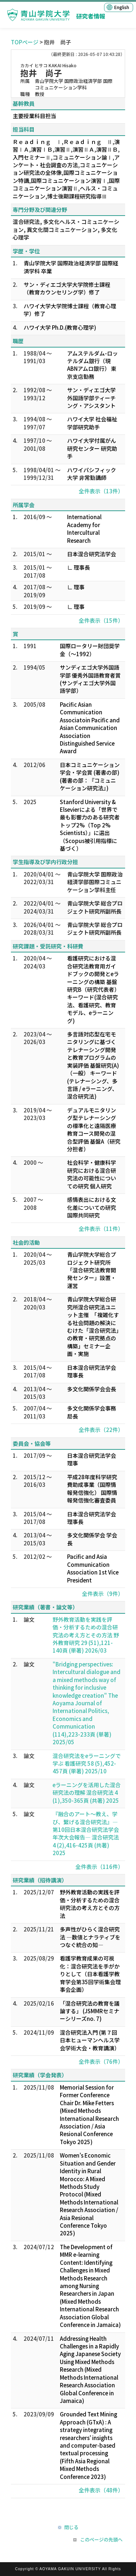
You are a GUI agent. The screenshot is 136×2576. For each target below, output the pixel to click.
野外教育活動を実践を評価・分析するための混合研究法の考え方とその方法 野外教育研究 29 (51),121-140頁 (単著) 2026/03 (86, 1635)
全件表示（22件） (101, 1429)
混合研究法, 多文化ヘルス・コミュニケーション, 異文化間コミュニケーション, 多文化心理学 (66, 229)
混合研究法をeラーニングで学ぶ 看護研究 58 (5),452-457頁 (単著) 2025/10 (87, 1763)
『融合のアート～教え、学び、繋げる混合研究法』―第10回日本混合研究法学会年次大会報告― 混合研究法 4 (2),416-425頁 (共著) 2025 (86, 1833)
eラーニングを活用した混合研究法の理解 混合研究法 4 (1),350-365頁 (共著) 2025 (87, 1792)
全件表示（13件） (101, 491)
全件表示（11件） (101, 1228)
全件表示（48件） (101, 2490)
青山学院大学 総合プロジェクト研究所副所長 (95, 907)
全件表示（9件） (102, 1593)
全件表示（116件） (99, 1866)
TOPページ (24, 42)
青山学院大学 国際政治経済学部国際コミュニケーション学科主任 (95, 882)
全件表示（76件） (101, 2061)
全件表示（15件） (101, 620)
